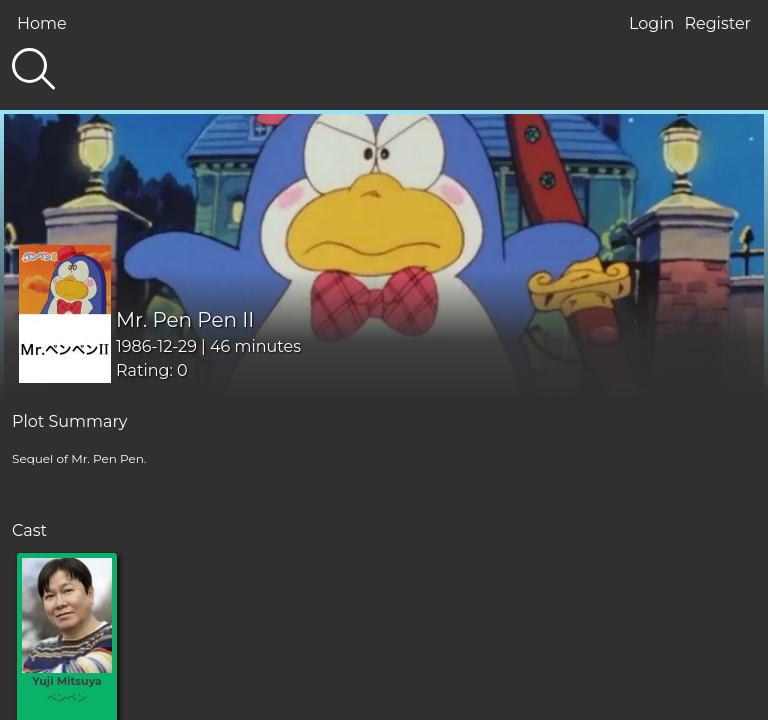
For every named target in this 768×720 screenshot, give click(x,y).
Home (42, 23)
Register (717, 23)
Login (651, 23)
